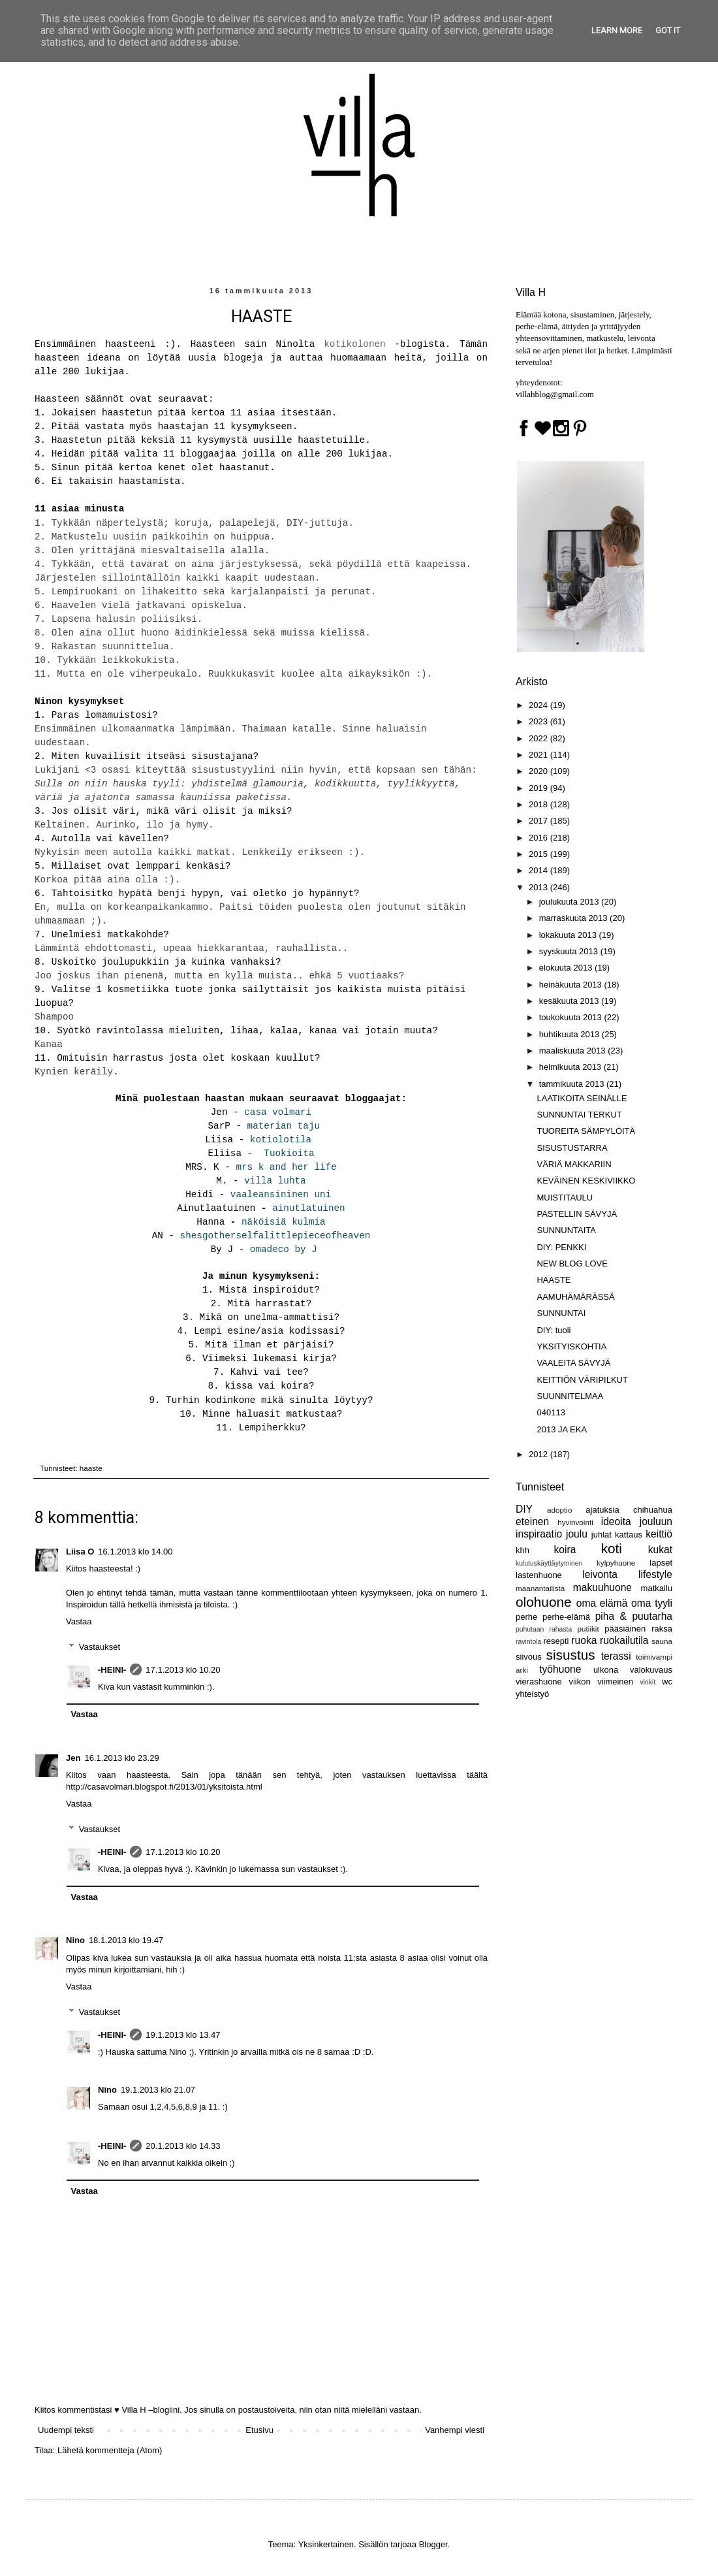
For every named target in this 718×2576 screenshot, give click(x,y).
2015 (539, 854)
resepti (556, 1641)
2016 (539, 838)
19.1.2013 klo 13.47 (183, 2035)
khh (522, 1550)
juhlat (601, 1534)
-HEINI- (112, 1670)
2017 (539, 821)
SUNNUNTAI (561, 1313)
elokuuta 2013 (567, 968)
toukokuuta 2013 (571, 1017)
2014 (539, 870)
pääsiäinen (625, 1629)
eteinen (532, 1521)
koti (611, 1548)
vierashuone (539, 1681)
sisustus (570, 1654)
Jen (73, 1758)
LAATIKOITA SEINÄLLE (582, 1098)
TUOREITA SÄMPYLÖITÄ (586, 1131)
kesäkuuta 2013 (570, 1001)
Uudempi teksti (66, 2430)
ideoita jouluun (636, 1521)
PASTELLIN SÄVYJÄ (577, 1214)
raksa (661, 1629)
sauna (661, 1641)
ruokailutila (624, 1640)
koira (565, 1549)
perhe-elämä (566, 1617)
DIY (524, 1509)
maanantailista (540, 1588)
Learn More (616, 30)
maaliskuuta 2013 (573, 1050)
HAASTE (553, 1280)
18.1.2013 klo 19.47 (126, 1940)
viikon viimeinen (601, 1681)
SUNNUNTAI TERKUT (579, 1114)
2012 (539, 1454)
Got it (667, 30)
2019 (539, 788)
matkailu (656, 1588)
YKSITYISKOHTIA (571, 1346)
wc (667, 1681)
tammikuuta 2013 (572, 1084)
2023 (539, 721)
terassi (616, 1656)
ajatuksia (602, 1510)
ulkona (605, 1670)
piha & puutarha (633, 1616)
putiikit (588, 1628)
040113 (551, 1412)
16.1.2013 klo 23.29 (121, 1758)
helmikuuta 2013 (571, 1067)
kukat (660, 1549)
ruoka (584, 1640)
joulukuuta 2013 (570, 902)
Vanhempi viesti (454, 2430)
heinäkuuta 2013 (571, 985)
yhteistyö (532, 1694)
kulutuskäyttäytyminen (549, 1563)
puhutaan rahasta (544, 1629)
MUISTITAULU (565, 1197)
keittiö (659, 1533)
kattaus (628, 1534)
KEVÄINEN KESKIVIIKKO (586, 1180)
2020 (539, 771)
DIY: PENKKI (561, 1247)
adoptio (559, 1509)
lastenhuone (539, 1575)
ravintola (528, 1641)
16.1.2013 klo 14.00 (135, 1551)
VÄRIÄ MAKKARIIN (574, 1164)
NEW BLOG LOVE (572, 1263)
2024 (539, 705)
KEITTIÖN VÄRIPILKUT (582, 1380)
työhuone (560, 1669)
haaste (91, 1468)
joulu (576, 1533)
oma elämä (602, 1603)
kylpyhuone (616, 1562)
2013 (539, 887)
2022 (539, 738)
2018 (539, 804)
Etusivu (259, 2430)
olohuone (544, 1601)
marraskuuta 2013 (574, 918)
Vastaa (79, 1621)
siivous (529, 1657)
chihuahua (652, 1510)
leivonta (599, 1574)
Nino (75, 1940)
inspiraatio (539, 1533)
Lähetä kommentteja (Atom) (109, 2450)
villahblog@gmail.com (555, 394)
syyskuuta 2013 (570, 951)
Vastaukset (99, 1646)
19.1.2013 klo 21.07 (158, 2090)
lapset (660, 1563)
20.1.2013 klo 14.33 (183, 2146)
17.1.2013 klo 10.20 (183, 1670)
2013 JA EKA (562, 1429)
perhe (526, 1617)
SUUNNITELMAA (570, 1396)
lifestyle (655, 1574)
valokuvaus (651, 1670)
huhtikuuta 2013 (570, 1034)
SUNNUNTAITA (566, 1230)
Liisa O (80, 1551)
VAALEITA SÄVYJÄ (573, 1363)
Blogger (433, 2544)
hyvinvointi (575, 1522)
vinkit (648, 1682)
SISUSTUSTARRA (572, 1148)
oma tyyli (651, 1603)
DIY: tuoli (553, 1330)
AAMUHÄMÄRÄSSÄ (575, 1297)
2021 (539, 755)
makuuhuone (602, 1587)
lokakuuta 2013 (569, 935)
